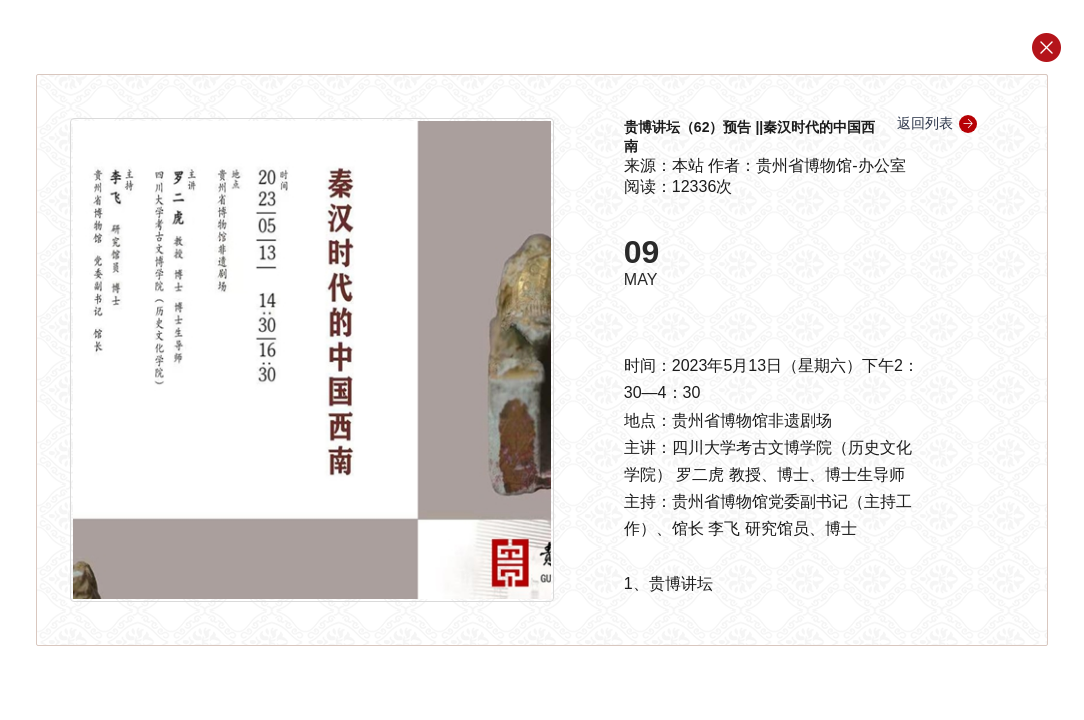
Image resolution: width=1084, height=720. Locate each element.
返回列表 (937, 123)
